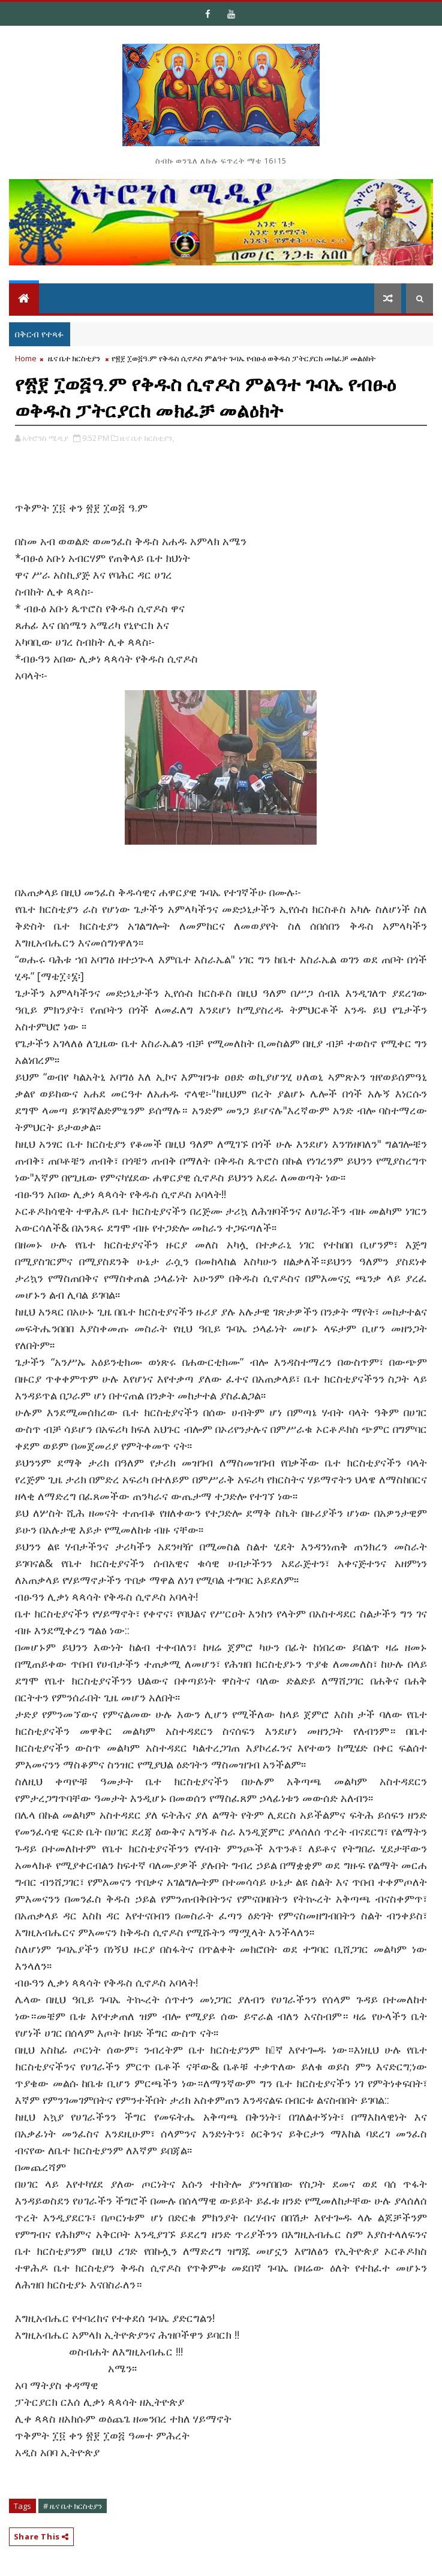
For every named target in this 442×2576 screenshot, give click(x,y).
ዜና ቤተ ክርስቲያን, (147, 438)
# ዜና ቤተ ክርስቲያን (72, 2506)
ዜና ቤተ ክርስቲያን (74, 358)
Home (26, 358)
